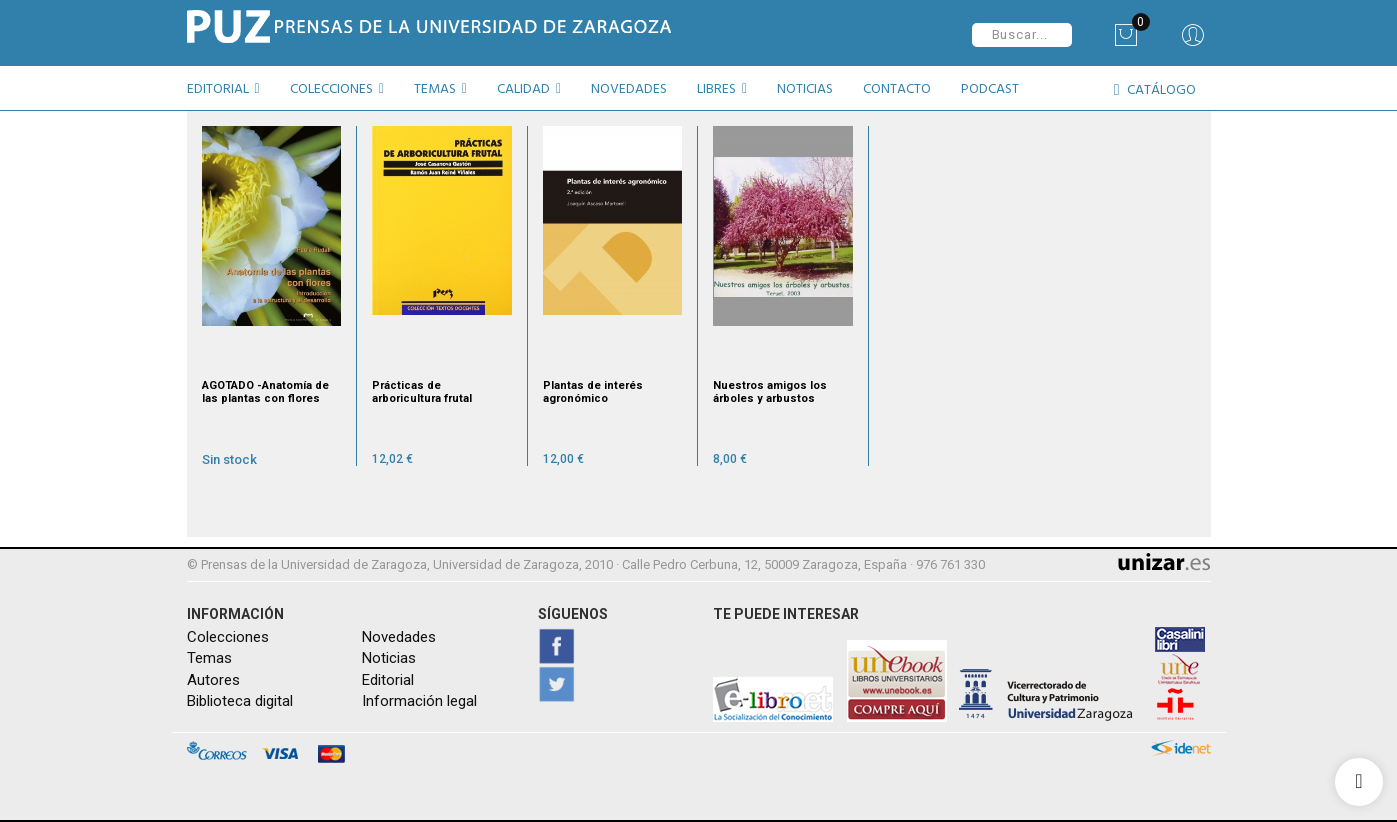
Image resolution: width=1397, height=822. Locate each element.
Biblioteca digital (240, 701)
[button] (231, 92)
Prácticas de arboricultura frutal (422, 391)
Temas (209, 658)
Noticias (389, 658)
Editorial (388, 679)
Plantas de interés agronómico (593, 391)
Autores (213, 679)
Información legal (419, 701)
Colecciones (228, 636)
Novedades (399, 636)
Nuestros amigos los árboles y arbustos (770, 391)
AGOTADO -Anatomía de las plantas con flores (265, 391)
